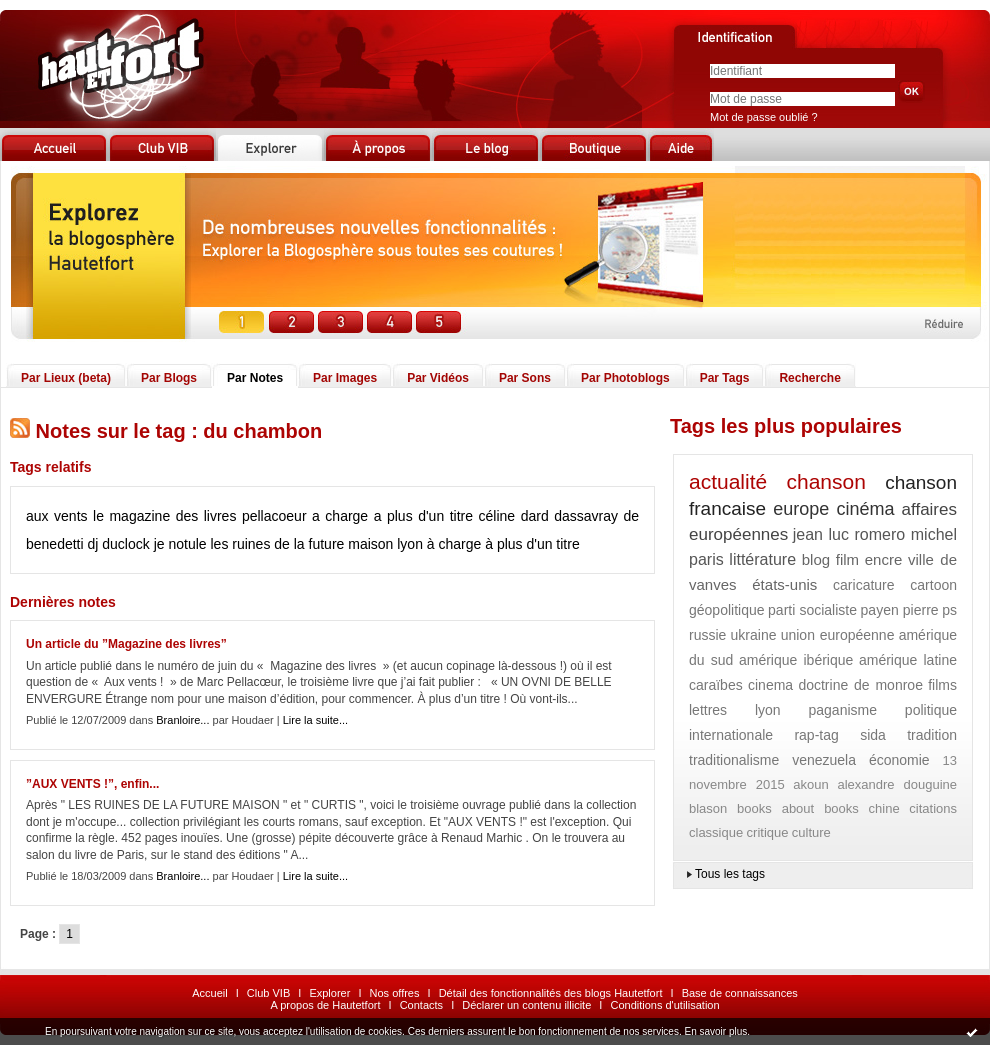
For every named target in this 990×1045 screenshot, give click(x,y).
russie (707, 635)
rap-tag (816, 735)
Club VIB (268, 993)
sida (873, 735)
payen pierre (900, 610)
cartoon (933, 585)
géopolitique (727, 610)
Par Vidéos (438, 378)
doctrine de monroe (860, 685)
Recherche (809, 378)
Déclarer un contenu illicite (526, 1005)
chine (884, 808)
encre (884, 559)
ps (949, 610)
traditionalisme (734, 760)
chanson (825, 481)
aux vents (57, 516)
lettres (708, 710)
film (847, 559)
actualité (728, 481)
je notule (180, 544)
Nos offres (395, 993)
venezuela (824, 760)
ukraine (754, 635)
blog (816, 559)
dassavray (586, 516)
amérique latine (908, 660)
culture (811, 832)
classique (716, 832)
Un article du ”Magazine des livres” (126, 644)
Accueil (209, 993)
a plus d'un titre (423, 516)
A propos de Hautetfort (325, 1005)
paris (706, 559)
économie (899, 760)
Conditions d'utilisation (664, 1005)
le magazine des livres (164, 516)
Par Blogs (169, 378)
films (942, 685)
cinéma (865, 509)
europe (801, 509)
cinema (770, 685)
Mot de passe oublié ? (764, 117)
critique (768, 832)
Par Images (345, 378)
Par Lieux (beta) (66, 378)
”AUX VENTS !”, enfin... (92, 784)
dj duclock (119, 544)
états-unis (784, 584)
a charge (340, 516)
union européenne (838, 635)
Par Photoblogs (625, 378)
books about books (798, 808)
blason (708, 808)
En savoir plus (715, 1031)
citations (933, 808)
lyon (410, 544)
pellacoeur (274, 516)
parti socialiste (812, 610)
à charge (454, 544)
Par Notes (255, 378)
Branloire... (182, 720)
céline (497, 516)
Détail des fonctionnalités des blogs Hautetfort (551, 993)
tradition (932, 735)
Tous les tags (730, 874)
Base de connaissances (740, 993)
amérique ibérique (796, 660)
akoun (810, 784)
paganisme (843, 710)
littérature (762, 559)
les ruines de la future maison (301, 544)
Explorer (329, 993)
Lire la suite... (315, 720)
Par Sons (525, 378)
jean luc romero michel (875, 534)
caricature (863, 585)
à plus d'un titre (532, 544)
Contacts (421, 1005)
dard (535, 516)
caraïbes (716, 685)
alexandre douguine (897, 784)
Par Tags (725, 378)
